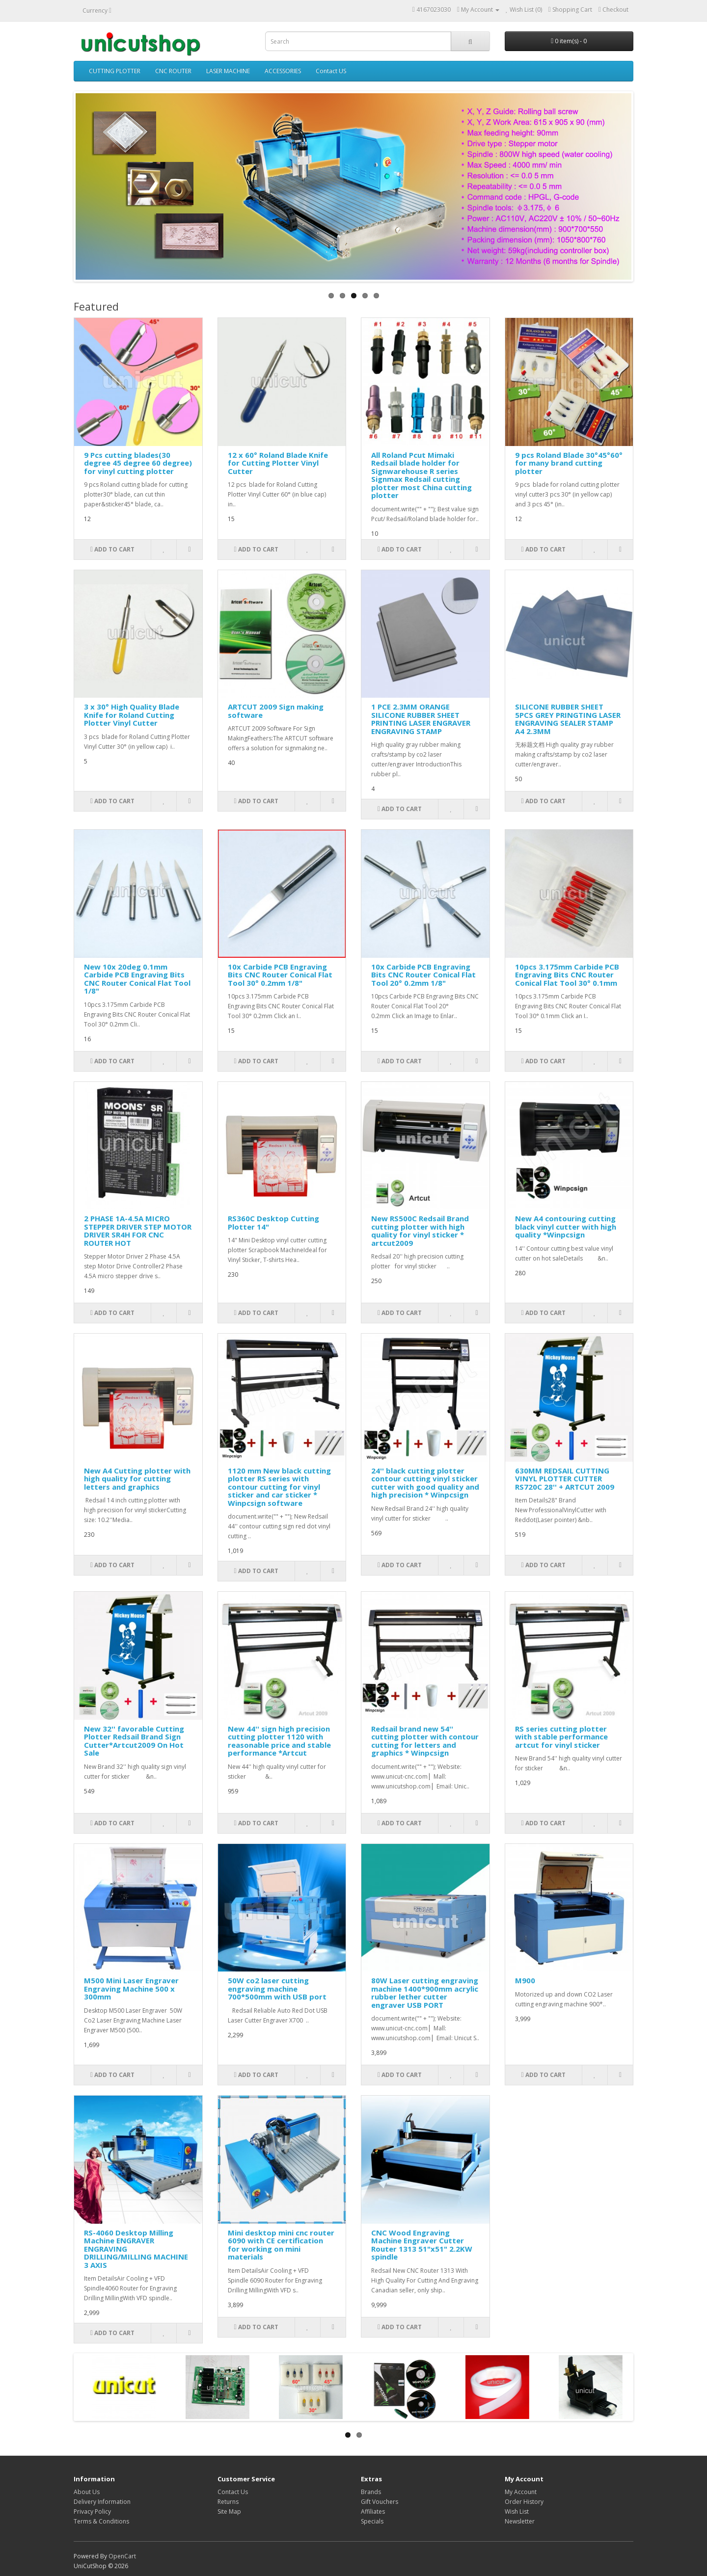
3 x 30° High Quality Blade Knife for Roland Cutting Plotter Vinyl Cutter (131, 715)
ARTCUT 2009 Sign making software (276, 711)
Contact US (331, 71)
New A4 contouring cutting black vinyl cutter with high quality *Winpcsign (565, 1226)
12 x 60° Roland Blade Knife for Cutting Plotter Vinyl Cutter (278, 463)
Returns (228, 2501)
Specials (372, 2521)
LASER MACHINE (228, 71)
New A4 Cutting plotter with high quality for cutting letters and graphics (137, 1479)
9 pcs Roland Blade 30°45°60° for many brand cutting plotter (569, 463)
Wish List (517, 2511)
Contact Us (233, 2492)
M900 (525, 1980)
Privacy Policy (92, 2511)
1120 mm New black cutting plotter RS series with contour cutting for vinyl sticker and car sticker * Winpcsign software (279, 1487)
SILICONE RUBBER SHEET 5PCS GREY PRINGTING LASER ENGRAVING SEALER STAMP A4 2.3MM (568, 719)
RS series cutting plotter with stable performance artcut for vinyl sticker (561, 1737)
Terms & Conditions (101, 2521)
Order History (524, 2501)
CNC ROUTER (173, 71)
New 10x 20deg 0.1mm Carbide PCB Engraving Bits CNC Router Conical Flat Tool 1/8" (137, 979)
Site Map (229, 2511)
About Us (87, 2492)
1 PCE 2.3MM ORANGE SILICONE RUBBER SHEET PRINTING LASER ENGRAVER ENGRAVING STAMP (420, 719)
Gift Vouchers (379, 2501)
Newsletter (520, 2521)
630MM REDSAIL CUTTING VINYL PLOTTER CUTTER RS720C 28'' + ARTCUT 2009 (564, 1479)
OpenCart (122, 2556)
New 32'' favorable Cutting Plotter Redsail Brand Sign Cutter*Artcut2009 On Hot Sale (134, 1741)
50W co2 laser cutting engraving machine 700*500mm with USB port (277, 1988)
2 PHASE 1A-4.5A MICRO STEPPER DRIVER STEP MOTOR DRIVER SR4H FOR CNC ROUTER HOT (137, 1230)
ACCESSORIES (283, 71)
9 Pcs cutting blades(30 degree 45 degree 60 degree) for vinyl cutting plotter (138, 463)
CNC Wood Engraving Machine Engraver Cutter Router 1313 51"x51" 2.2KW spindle (421, 2245)
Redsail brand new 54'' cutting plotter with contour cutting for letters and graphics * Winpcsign (425, 1741)
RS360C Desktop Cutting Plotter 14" (273, 1222)
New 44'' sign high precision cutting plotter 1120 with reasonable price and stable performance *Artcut (279, 1741)
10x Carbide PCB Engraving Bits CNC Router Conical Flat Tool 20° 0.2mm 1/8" (423, 975)
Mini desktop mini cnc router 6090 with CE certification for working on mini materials (281, 2245)
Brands (371, 2492)
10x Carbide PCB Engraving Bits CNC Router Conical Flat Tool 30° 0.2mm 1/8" (280, 975)
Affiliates (373, 2511)
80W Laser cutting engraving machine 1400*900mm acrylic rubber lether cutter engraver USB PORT (424, 1992)
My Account (521, 2492)
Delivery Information (102, 2501)
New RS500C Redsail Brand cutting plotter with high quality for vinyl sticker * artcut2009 (420, 1230)
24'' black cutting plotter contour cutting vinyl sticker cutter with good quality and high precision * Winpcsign (425, 1483)
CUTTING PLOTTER (114, 71)
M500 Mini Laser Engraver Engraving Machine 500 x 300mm (131, 1988)
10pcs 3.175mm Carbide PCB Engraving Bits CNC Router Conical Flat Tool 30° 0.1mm (567, 975)
